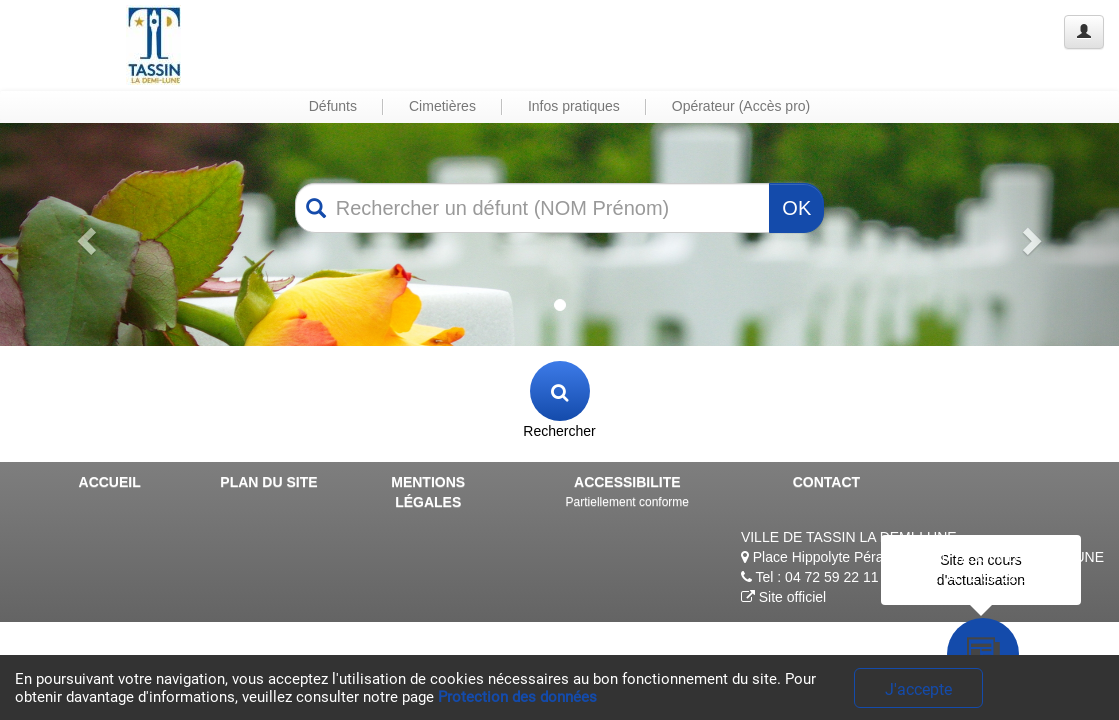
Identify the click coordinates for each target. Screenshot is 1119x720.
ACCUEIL (110, 482)
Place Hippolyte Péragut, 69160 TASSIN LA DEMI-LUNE (922, 557)
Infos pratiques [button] (574, 106)
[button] (84, 234)
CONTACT (826, 482)
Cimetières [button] (442, 106)
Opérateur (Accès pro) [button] (741, 106)
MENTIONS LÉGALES (428, 492)
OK (796, 208)
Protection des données (517, 697)
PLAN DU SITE (268, 482)
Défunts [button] (333, 106)
